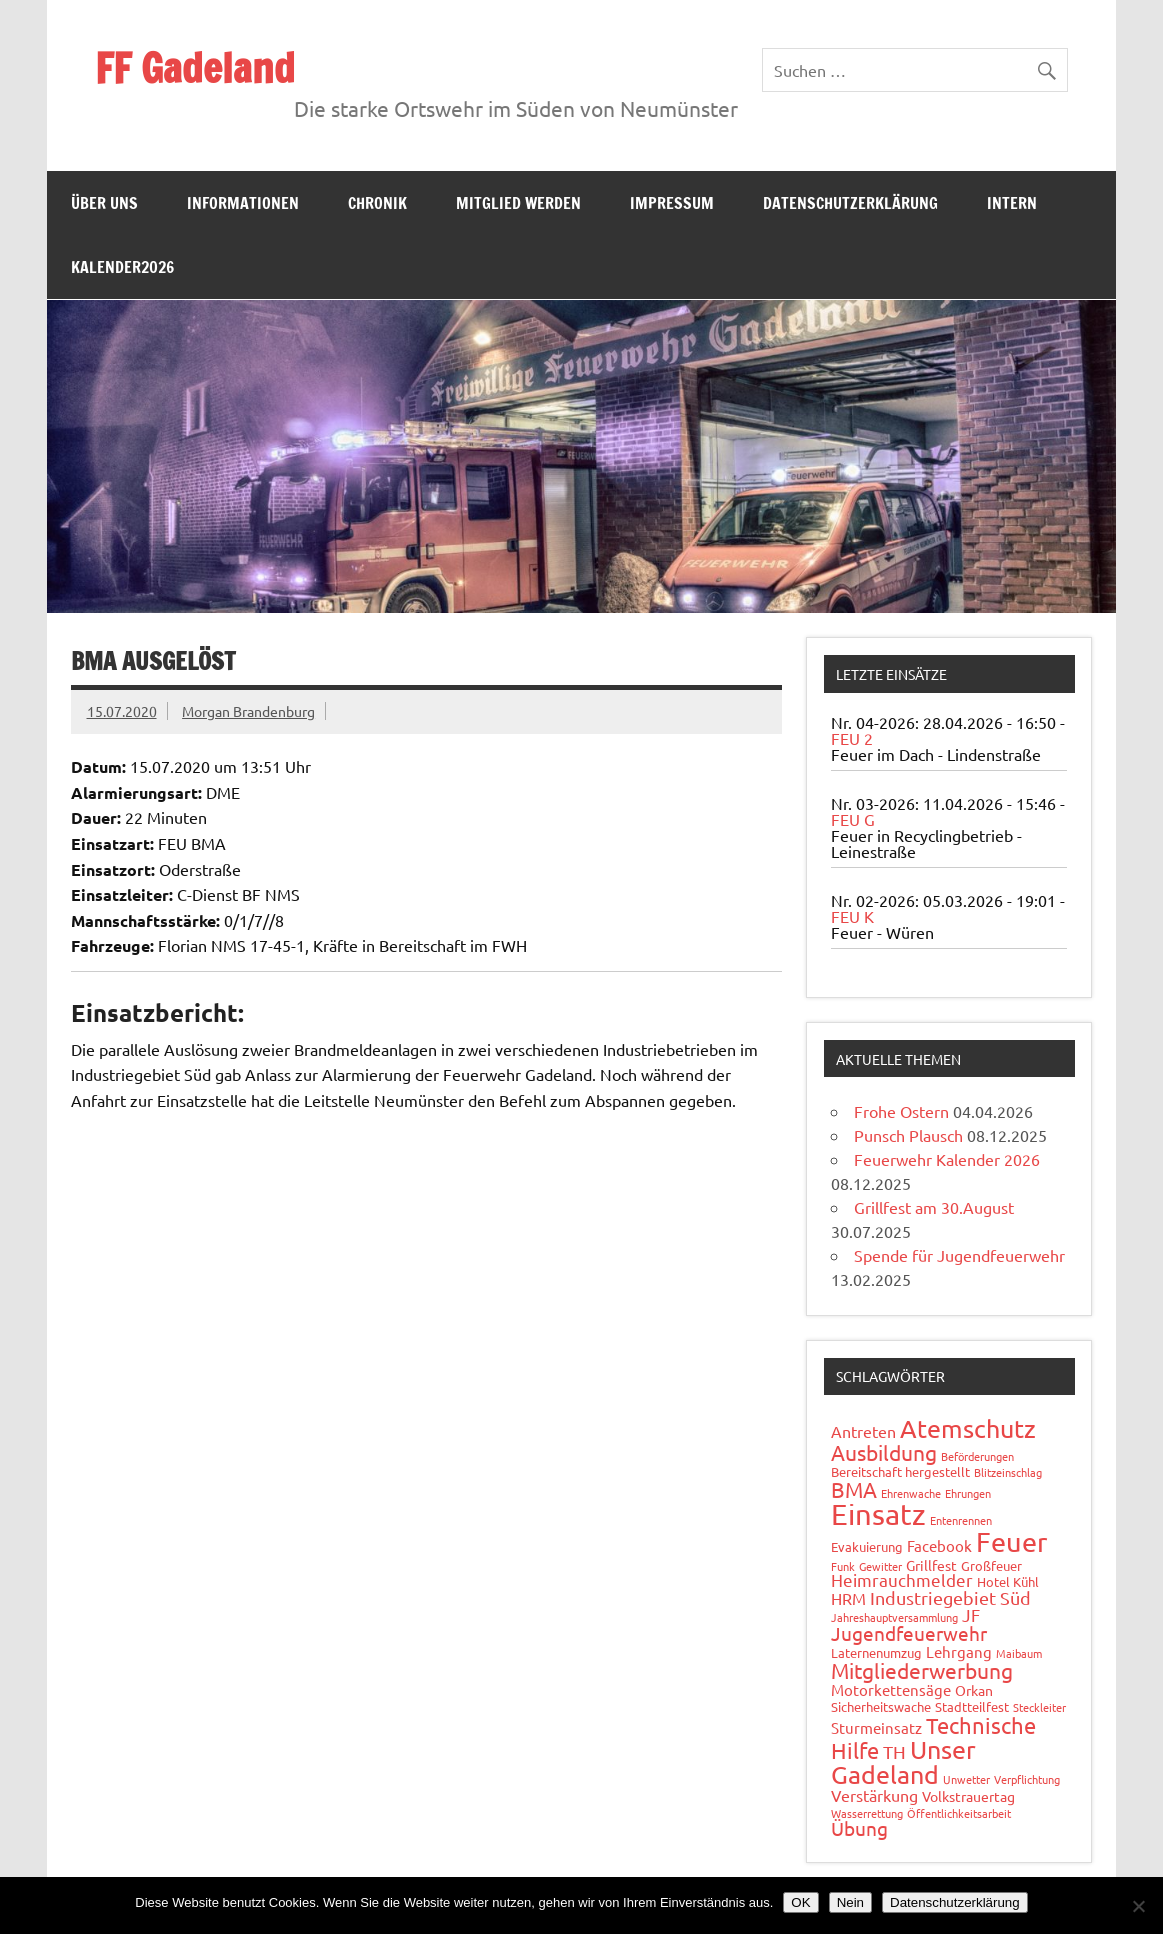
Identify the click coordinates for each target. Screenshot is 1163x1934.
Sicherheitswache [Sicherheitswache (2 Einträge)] (881, 1706)
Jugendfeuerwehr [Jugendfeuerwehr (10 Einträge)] (909, 1633)
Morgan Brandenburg (248, 711)
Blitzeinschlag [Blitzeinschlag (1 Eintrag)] (1008, 1472)
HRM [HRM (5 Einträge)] (848, 1598)
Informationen (243, 203)
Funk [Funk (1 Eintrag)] (843, 1566)
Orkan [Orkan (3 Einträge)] (974, 1690)
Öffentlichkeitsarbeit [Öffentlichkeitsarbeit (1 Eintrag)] (959, 1813)
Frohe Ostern (901, 1111)
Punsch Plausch (908, 1135)
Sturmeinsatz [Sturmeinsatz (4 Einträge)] (876, 1727)
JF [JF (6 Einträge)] (971, 1614)
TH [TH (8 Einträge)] (894, 1751)
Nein (850, 1902)
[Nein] (1138, 1906)
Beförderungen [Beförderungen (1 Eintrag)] (977, 1456)
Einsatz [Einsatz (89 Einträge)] (878, 1514)
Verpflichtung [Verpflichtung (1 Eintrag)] (1027, 1779)
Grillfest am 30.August (934, 1207)
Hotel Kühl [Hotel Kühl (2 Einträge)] (1008, 1581)
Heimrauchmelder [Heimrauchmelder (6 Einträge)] (902, 1579)
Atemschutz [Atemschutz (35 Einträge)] (968, 1428)
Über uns (104, 203)
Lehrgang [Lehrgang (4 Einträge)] (959, 1651)
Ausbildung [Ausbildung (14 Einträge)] (884, 1452)
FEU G (853, 819)
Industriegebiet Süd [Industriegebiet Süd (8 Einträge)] (950, 1597)
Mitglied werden (518, 203)
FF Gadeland (195, 67)
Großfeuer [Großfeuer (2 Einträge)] (991, 1565)
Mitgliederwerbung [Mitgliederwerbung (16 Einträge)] (922, 1670)
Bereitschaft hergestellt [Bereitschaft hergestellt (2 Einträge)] (900, 1471)
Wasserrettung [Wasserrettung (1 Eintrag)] (867, 1813)
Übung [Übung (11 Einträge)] (859, 1828)
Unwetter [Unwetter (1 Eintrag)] (966, 1779)
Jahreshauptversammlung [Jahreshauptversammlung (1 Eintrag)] (894, 1617)
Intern (1012, 203)
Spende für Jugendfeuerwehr (959, 1255)
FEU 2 (852, 738)
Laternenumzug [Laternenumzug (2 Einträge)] (876, 1652)
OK (800, 1902)
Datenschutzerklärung (850, 203)
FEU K (852, 916)
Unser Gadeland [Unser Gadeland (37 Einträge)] (903, 1762)
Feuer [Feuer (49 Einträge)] (1011, 1541)
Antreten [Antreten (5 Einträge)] (863, 1431)
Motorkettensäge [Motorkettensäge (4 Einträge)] (891, 1689)
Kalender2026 (122, 267)
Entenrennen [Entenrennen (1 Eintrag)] (961, 1520)
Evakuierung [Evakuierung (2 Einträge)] (867, 1546)
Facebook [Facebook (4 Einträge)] (939, 1545)
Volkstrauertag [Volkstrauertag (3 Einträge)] (968, 1796)
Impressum (672, 203)
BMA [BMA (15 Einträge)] (854, 1489)
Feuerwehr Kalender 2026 (947, 1159)
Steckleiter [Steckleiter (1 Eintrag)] (1039, 1707)
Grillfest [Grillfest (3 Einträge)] (931, 1565)
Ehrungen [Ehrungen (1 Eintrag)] (968, 1493)
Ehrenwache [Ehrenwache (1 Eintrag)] (911, 1493)
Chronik (377, 203)
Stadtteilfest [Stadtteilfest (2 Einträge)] (972, 1706)
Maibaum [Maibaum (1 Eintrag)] (1019, 1653)
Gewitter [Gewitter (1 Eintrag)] (880, 1566)
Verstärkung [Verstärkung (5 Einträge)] (874, 1795)
